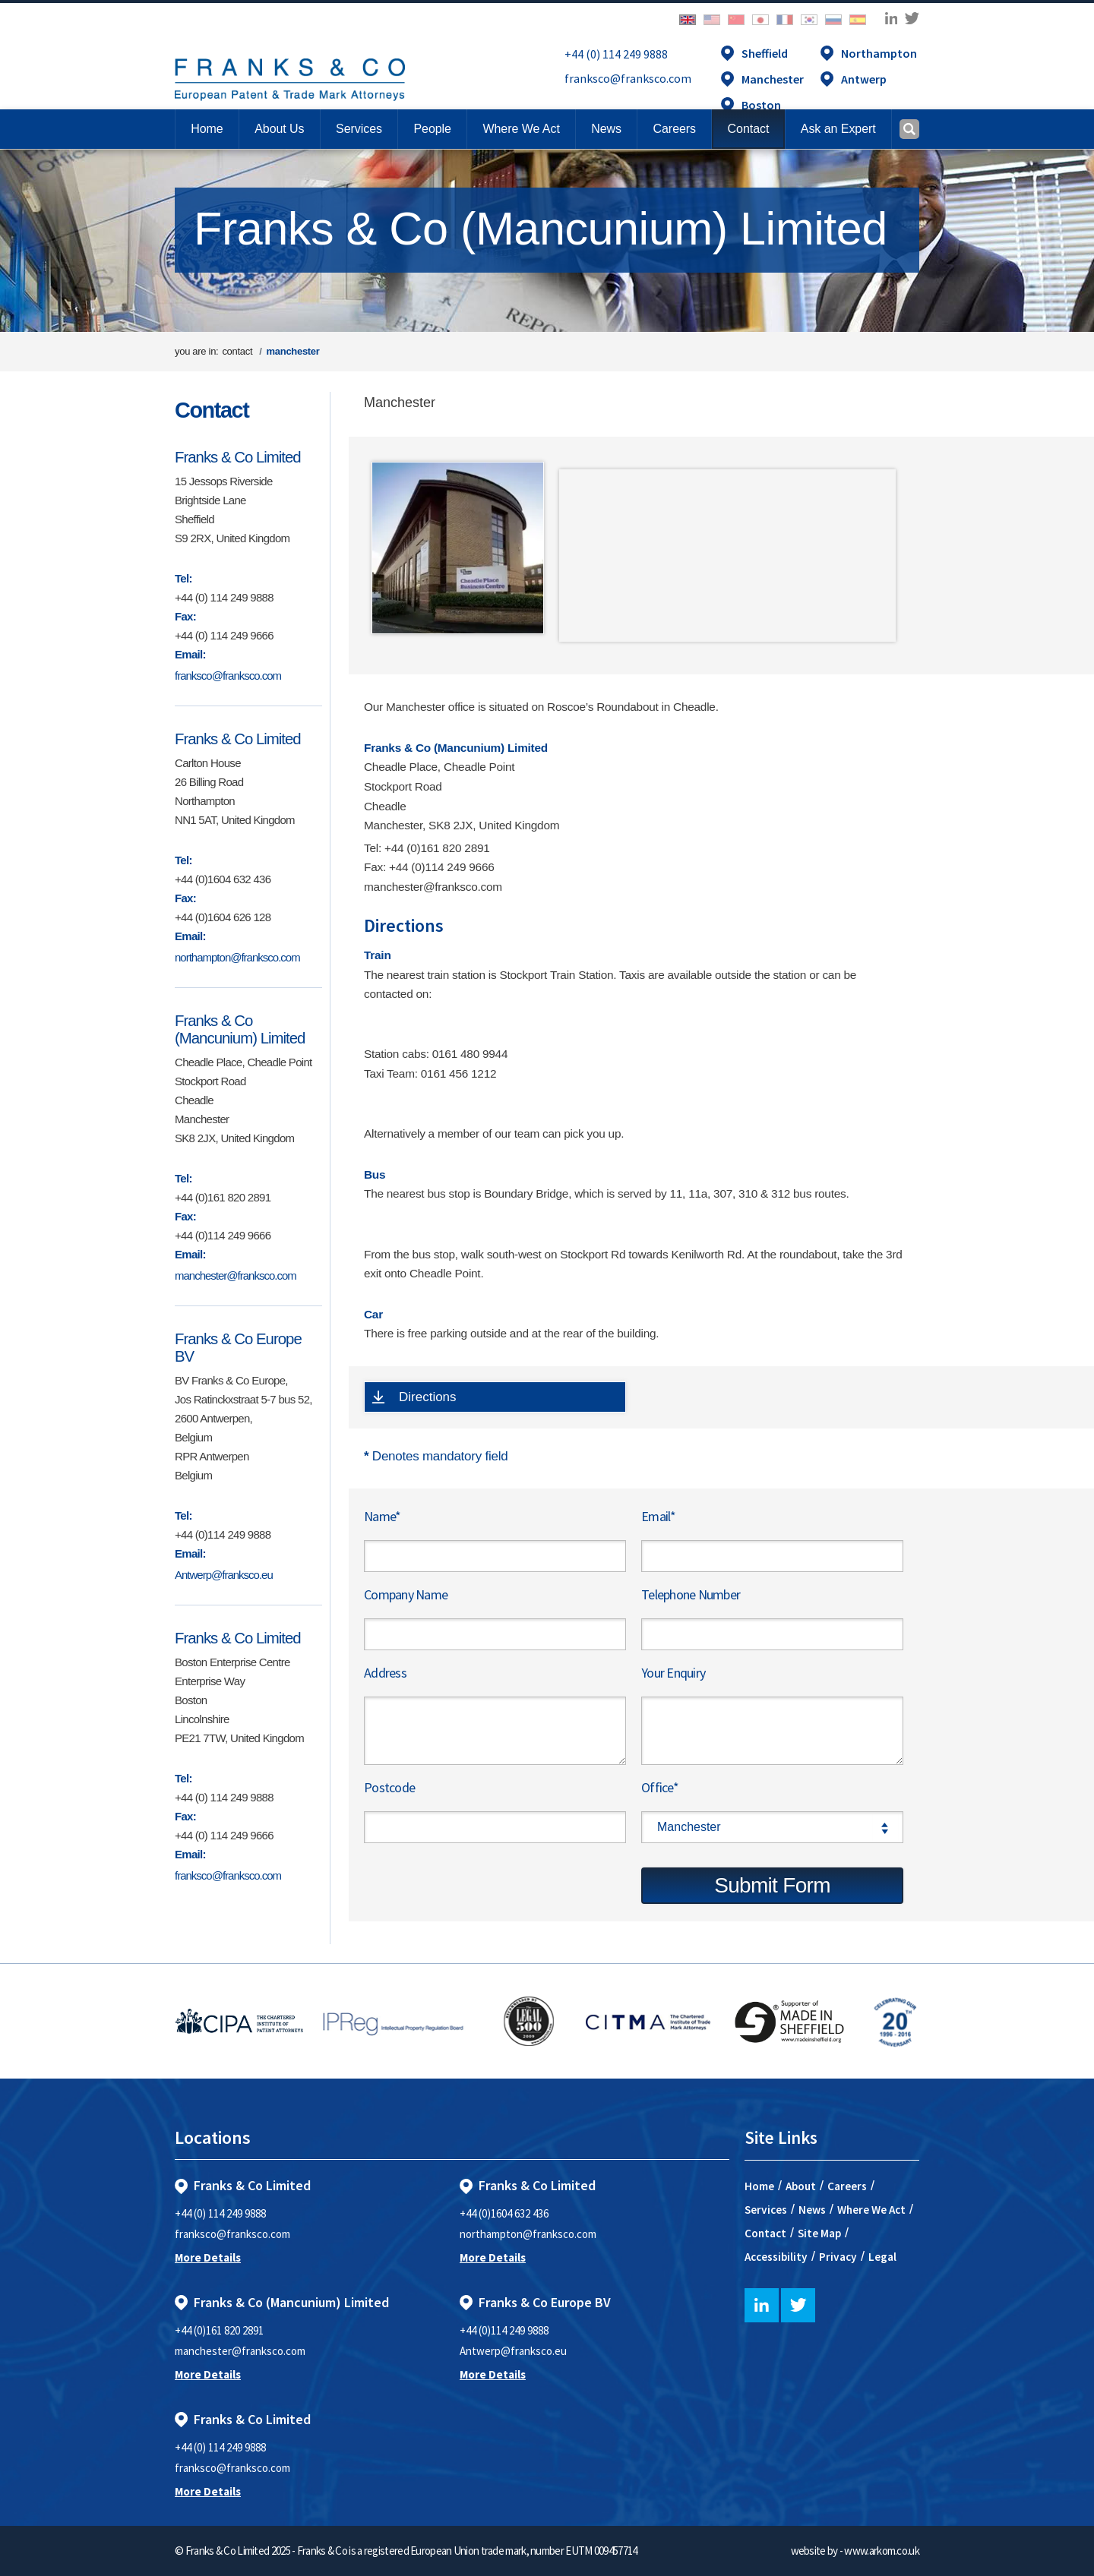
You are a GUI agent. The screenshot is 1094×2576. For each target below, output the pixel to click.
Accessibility (776, 2256)
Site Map (819, 2233)
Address (385, 1672)
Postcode (389, 1787)
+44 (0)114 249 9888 (504, 2330)
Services (766, 2209)
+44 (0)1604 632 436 (504, 2213)
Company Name (405, 1594)
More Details (208, 2257)
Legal (882, 2256)
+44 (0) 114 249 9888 (616, 54)
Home (207, 128)
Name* (382, 1516)
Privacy (838, 2256)
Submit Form (772, 1885)
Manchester (772, 79)
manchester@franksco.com (235, 1275)
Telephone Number (690, 1594)
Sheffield (764, 53)
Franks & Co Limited (238, 457)
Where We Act (871, 2209)
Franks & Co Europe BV (238, 1348)
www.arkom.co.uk (881, 2550)
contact (237, 351)
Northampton (879, 53)
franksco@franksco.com (627, 78)
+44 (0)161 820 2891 (219, 2330)
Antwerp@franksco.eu (224, 1574)
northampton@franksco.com (237, 957)
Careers (847, 2186)
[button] (748, 129)
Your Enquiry (673, 1672)
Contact (211, 410)
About (801, 2186)
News (812, 2209)
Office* (659, 1787)
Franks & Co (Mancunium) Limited (240, 1029)
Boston (761, 104)
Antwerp (864, 79)
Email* (658, 1516)
